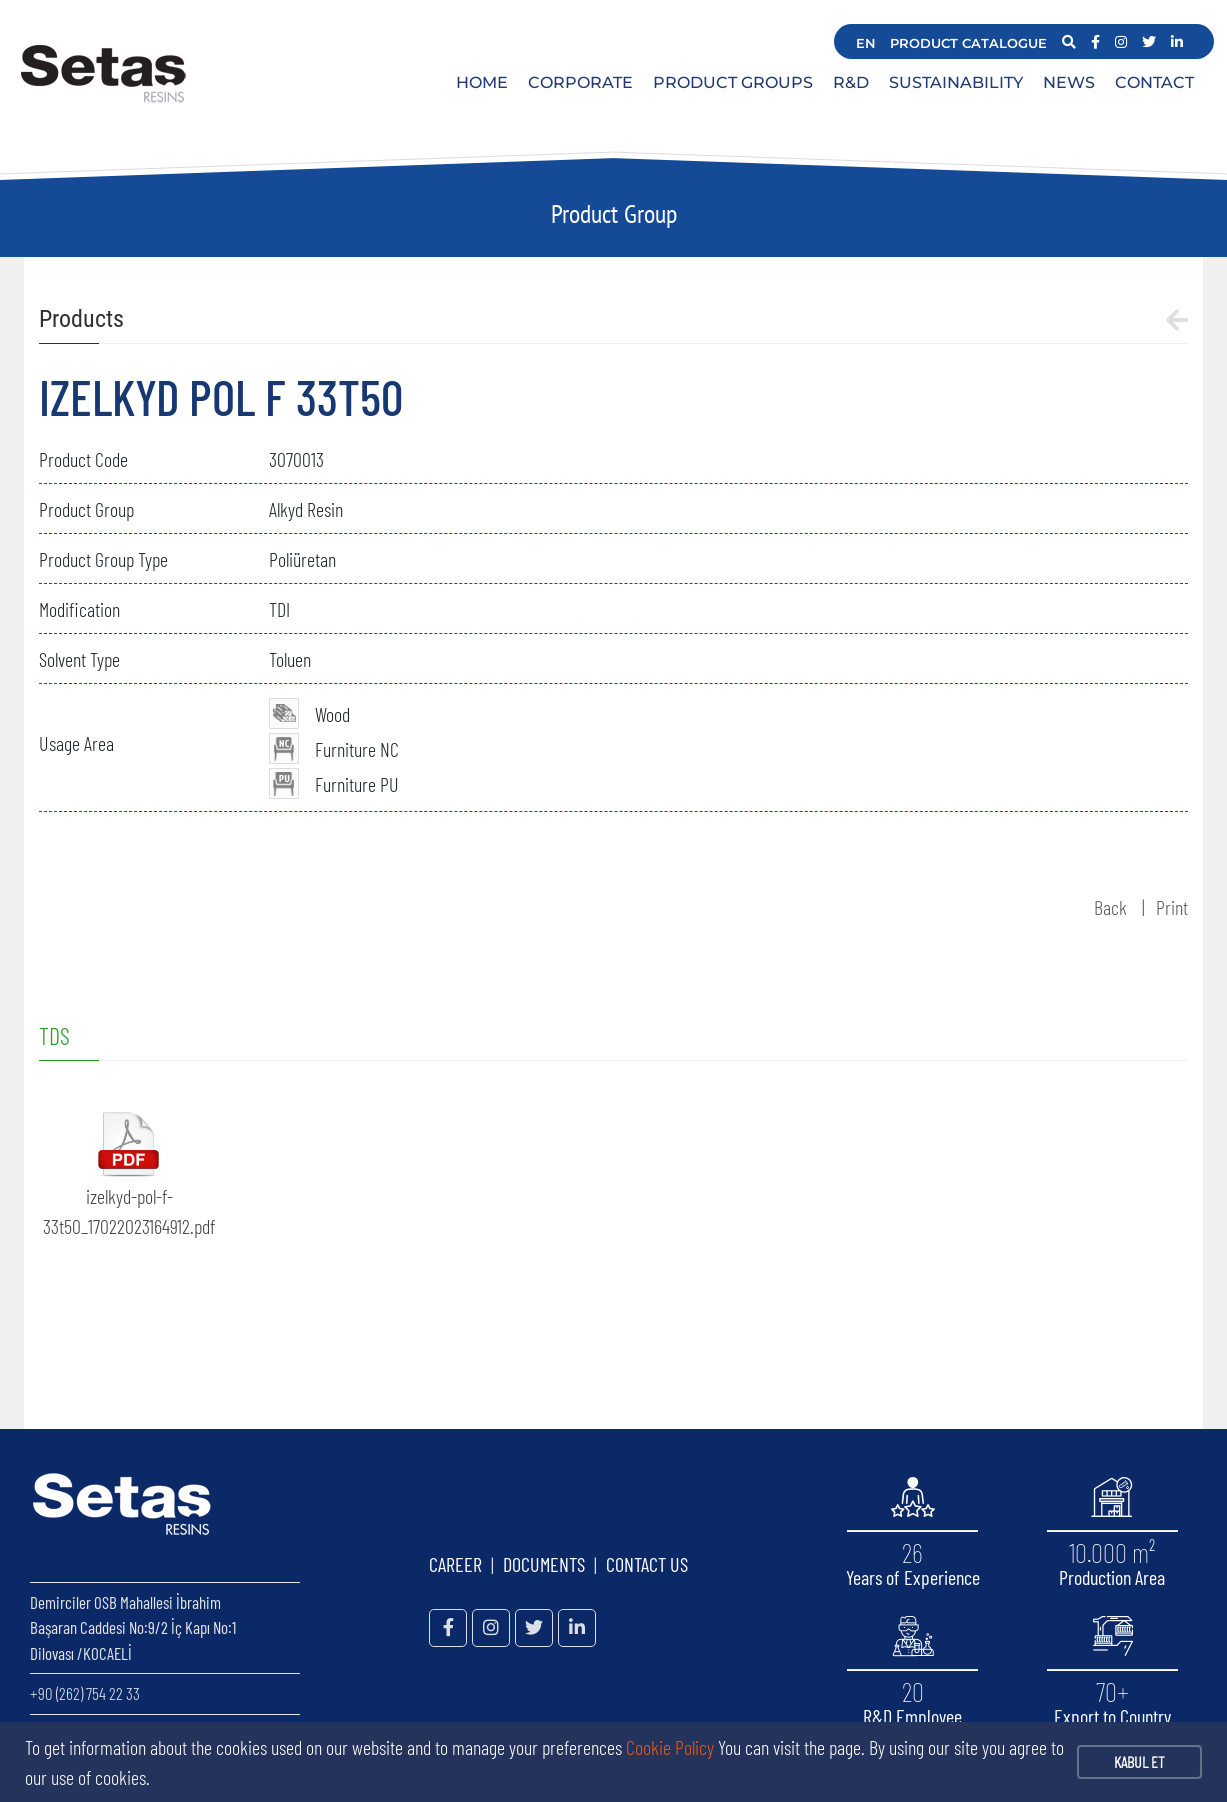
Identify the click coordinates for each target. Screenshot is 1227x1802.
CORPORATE (580, 82)
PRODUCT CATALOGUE (968, 43)
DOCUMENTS (544, 1564)
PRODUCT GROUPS (733, 82)
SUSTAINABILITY (956, 82)
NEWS (1069, 82)
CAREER (455, 1564)
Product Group (614, 213)
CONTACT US (647, 1564)
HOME (482, 82)
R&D (851, 82)
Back (1110, 907)
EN (866, 43)
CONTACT (1154, 82)
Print (1172, 907)
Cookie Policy (670, 1747)
